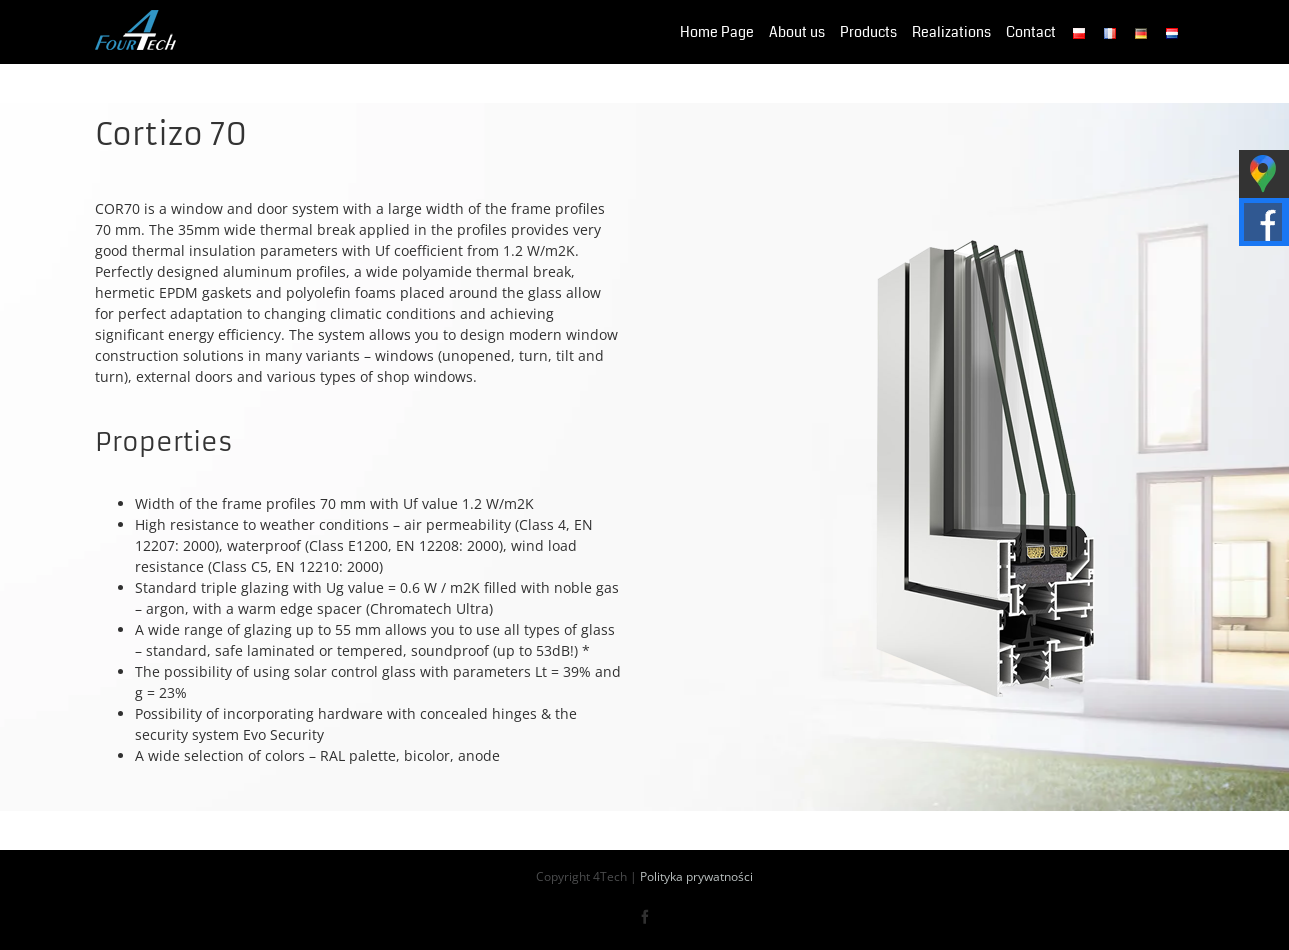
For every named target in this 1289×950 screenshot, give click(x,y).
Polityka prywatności (696, 876)
